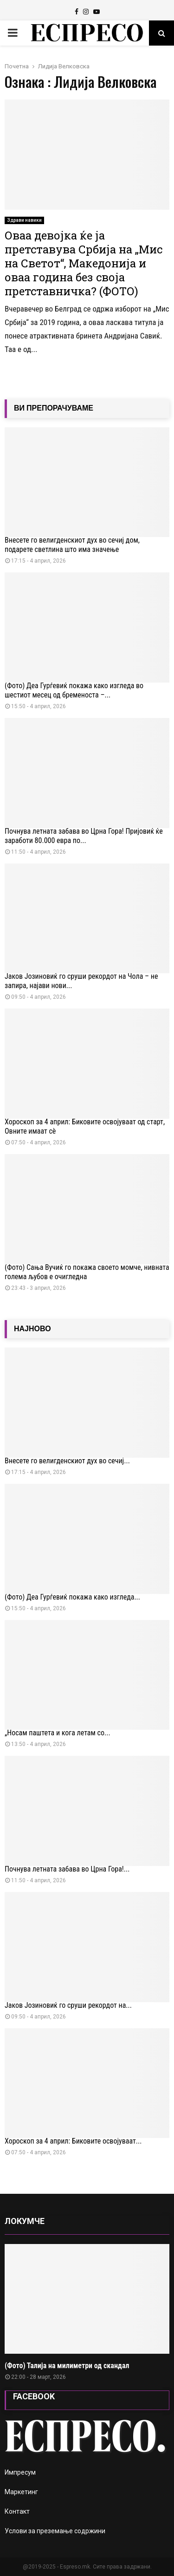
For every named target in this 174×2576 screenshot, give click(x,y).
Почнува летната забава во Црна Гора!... (67, 1869)
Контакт (17, 2511)
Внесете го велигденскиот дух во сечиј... (67, 1460)
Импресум (20, 2472)
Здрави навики (24, 220)
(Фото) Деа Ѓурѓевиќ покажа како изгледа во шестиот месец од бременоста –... (74, 690)
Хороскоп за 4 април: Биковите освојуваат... (73, 2141)
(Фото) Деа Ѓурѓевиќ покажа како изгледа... (72, 1597)
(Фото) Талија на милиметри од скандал (67, 2365)
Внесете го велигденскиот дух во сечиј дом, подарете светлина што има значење (72, 545)
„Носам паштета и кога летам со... (57, 1732)
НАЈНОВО (32, 1328)
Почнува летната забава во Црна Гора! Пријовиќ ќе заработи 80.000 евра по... (84, 836)
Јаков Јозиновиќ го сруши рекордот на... (68, 2005)
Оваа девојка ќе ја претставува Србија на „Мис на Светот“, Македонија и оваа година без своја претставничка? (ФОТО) (83, 263)
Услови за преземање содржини (55, 2531)
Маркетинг (21, 2492)
